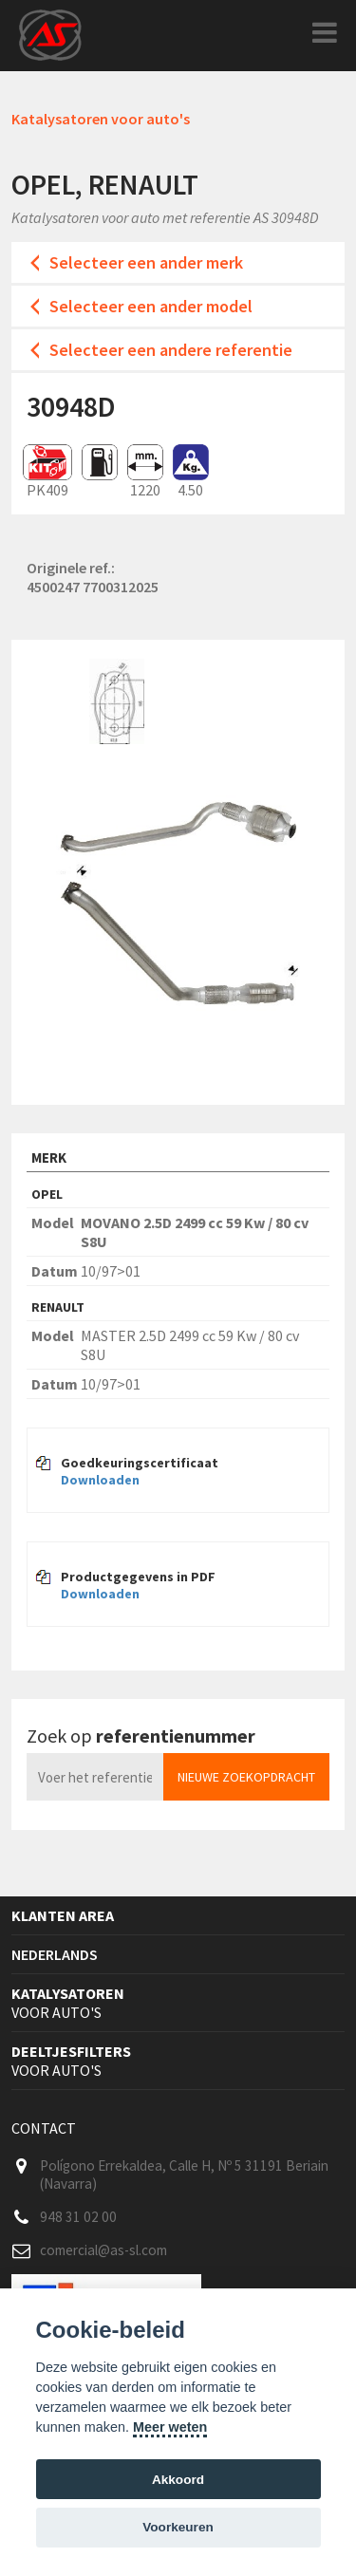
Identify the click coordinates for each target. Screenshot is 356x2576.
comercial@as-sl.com (103, 2250)
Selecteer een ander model (151, 306)
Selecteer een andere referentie (170, 350)
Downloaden (100, 1479)
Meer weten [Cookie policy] (170, 2427)
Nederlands (54, 1954)
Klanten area (62, 1915)
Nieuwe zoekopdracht (246, 1776)
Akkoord (178, 2480)
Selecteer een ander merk (146, 262)
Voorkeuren (178, 2527)
